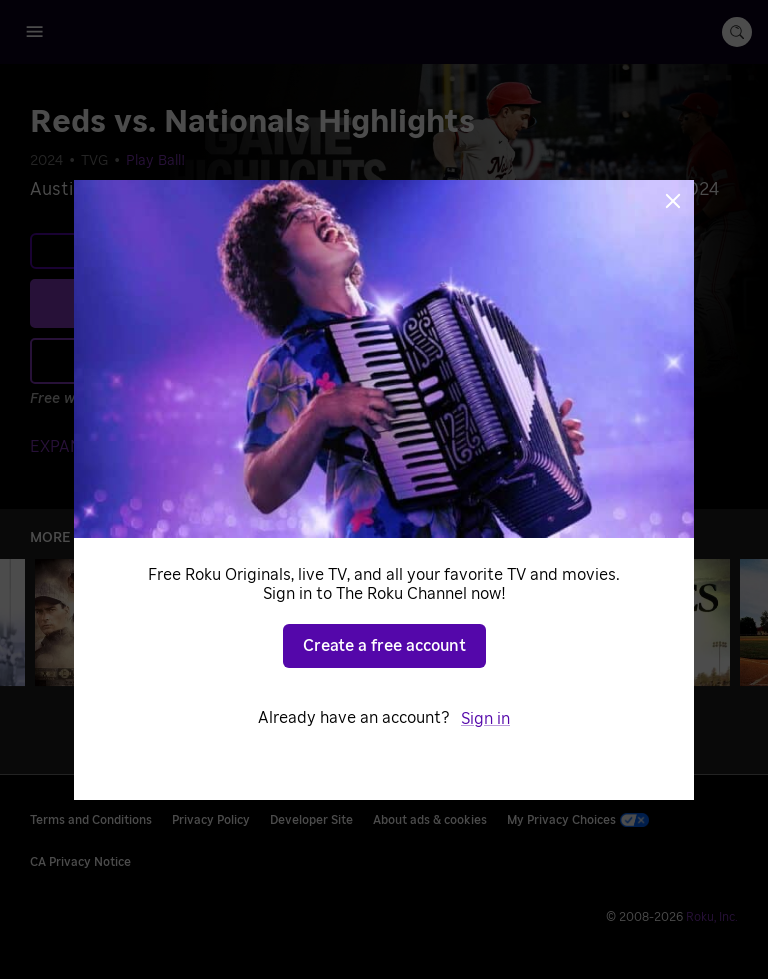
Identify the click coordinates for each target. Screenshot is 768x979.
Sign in (485, 719)
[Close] (673, 201)
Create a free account (384, 646)
